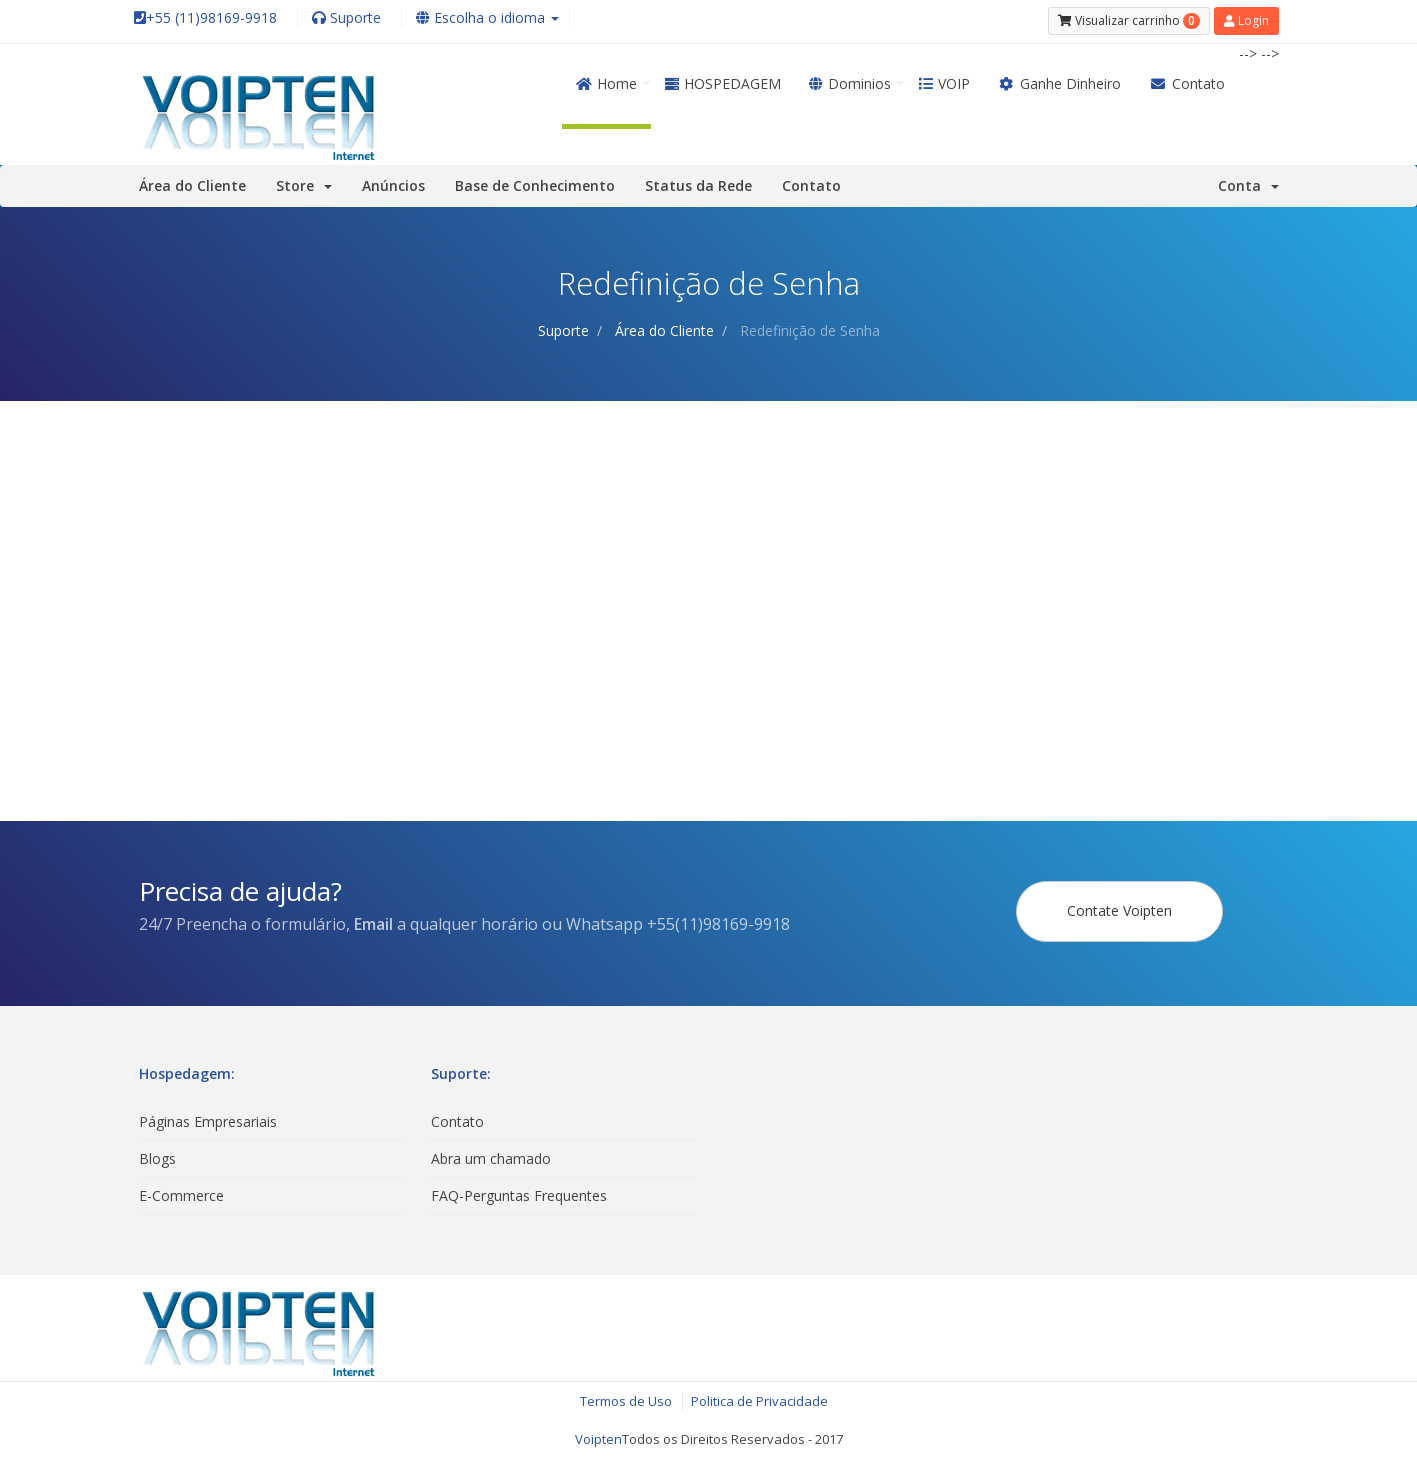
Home (606, 78)
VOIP (944, 78)
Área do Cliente (192, 180)
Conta (1248, 180)
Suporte (563, 325)
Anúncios (393, 180)
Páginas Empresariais (208, 1116)
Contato (1187, 78)
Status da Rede (698, 180)
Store (304, 180)
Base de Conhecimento (535, 180)
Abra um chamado (491, 1153)
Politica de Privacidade (759, 1396)
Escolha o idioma (487, 17)
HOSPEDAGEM (723, 78)
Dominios (850, 78)
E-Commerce (181, 1190)
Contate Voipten (1119, 905)
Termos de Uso (626, 1396)
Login (1246, 18)
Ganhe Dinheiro (1060, 78)
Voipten (598, 1435)
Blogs (157, 1153)
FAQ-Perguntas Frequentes (519, 1190)
